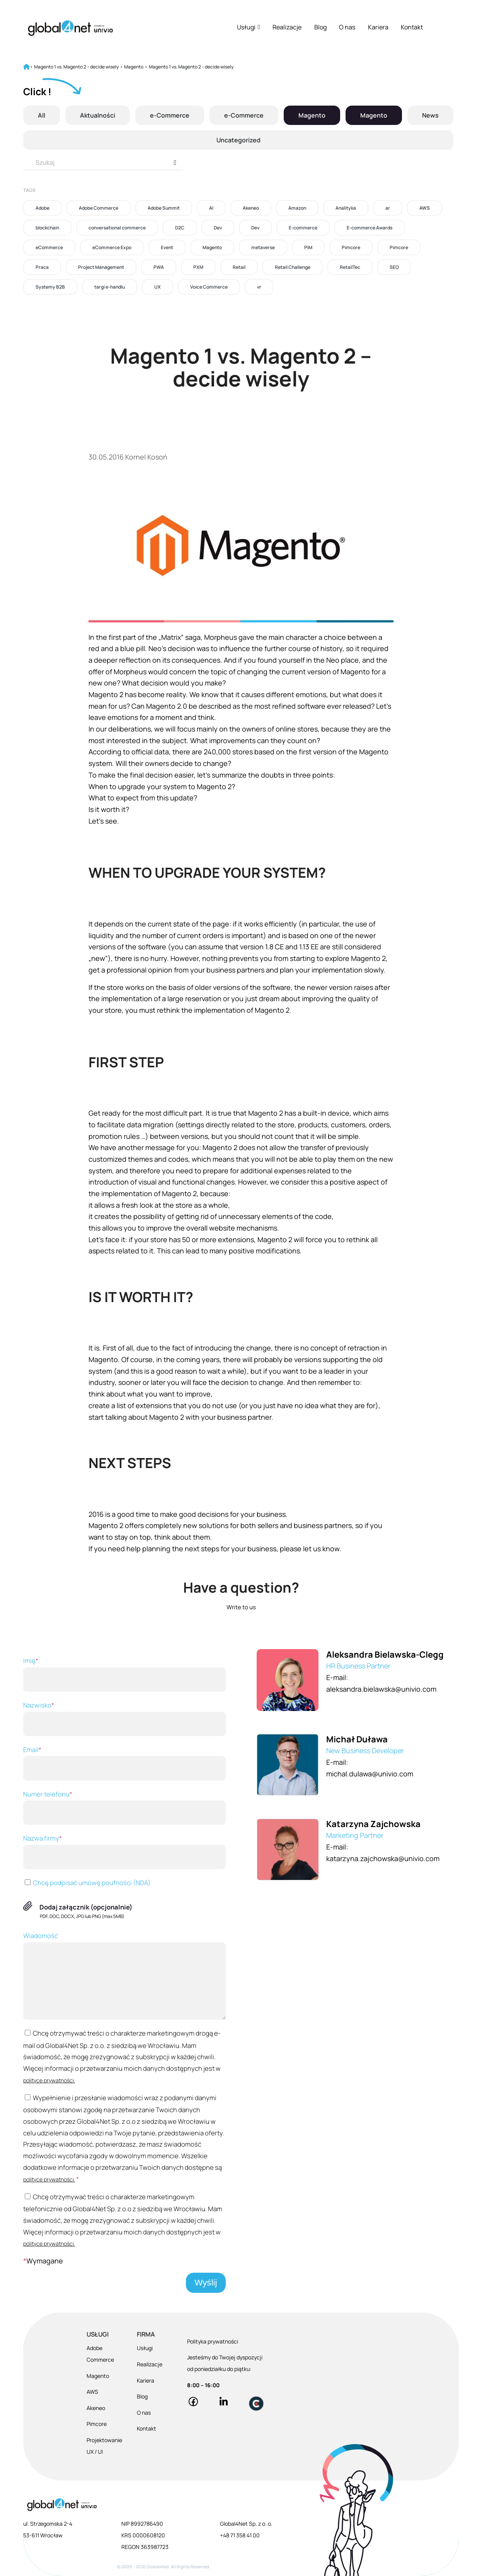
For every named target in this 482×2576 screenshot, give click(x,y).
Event (167, 247)
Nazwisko (124, 1718)
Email (124, 1763)
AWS (424, 208)
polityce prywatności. (49, 2080)
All (41, 115)
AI (211, 208)
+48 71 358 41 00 (240, 2535)
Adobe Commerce (98, 208)
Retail (239, 267)
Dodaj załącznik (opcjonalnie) (86, 1907)
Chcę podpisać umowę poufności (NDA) (87, 1882)
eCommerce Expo (111, 247)
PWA (158, 267)
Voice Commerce (209, 287)
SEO (394, 267)
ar (387, 208)
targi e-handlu (109, 287)
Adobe (42, 208)
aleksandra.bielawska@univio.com (381, 1689)
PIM (308, 247)
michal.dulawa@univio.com (369, 1773)
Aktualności (97, 115)
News (430, 115)
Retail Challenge (292, 267)
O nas (347, 27)
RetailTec (350, 267)
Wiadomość (124, 1975)
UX (157, 287)
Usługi (248, 27)
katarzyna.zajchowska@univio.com (382, 1858)
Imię (124, 1674)
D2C (179, 227)
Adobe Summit (164, 208)
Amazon (297, 208)
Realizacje (287, 27)
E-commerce (303, 227)
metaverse (263, 247)
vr (259, 287)
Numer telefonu (124, 1807)
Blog (320, 27)
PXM (198, 267)
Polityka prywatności (212, 2341)
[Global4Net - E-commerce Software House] (70, 28)
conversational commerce (117, 227)
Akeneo (251, 208)
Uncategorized (238, 140)
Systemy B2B (50, 287)
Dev (218, 227)
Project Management (101, 267)
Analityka (346, 208)
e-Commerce (169, 115)
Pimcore (351, 247)
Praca (42, 267)
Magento (311, 115)
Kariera (378, 27)
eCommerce (49, 247)
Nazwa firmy (124, 1851)
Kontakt (412, 27)
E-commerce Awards (369, 227)
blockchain (47, 227)
